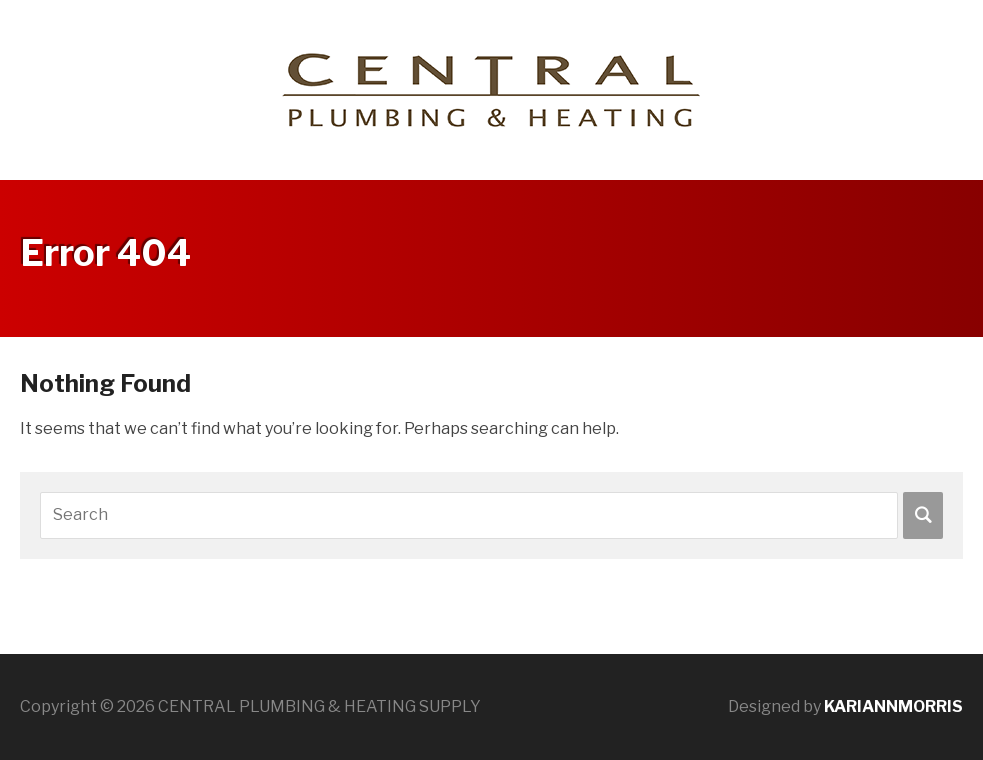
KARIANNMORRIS (893, 706)
